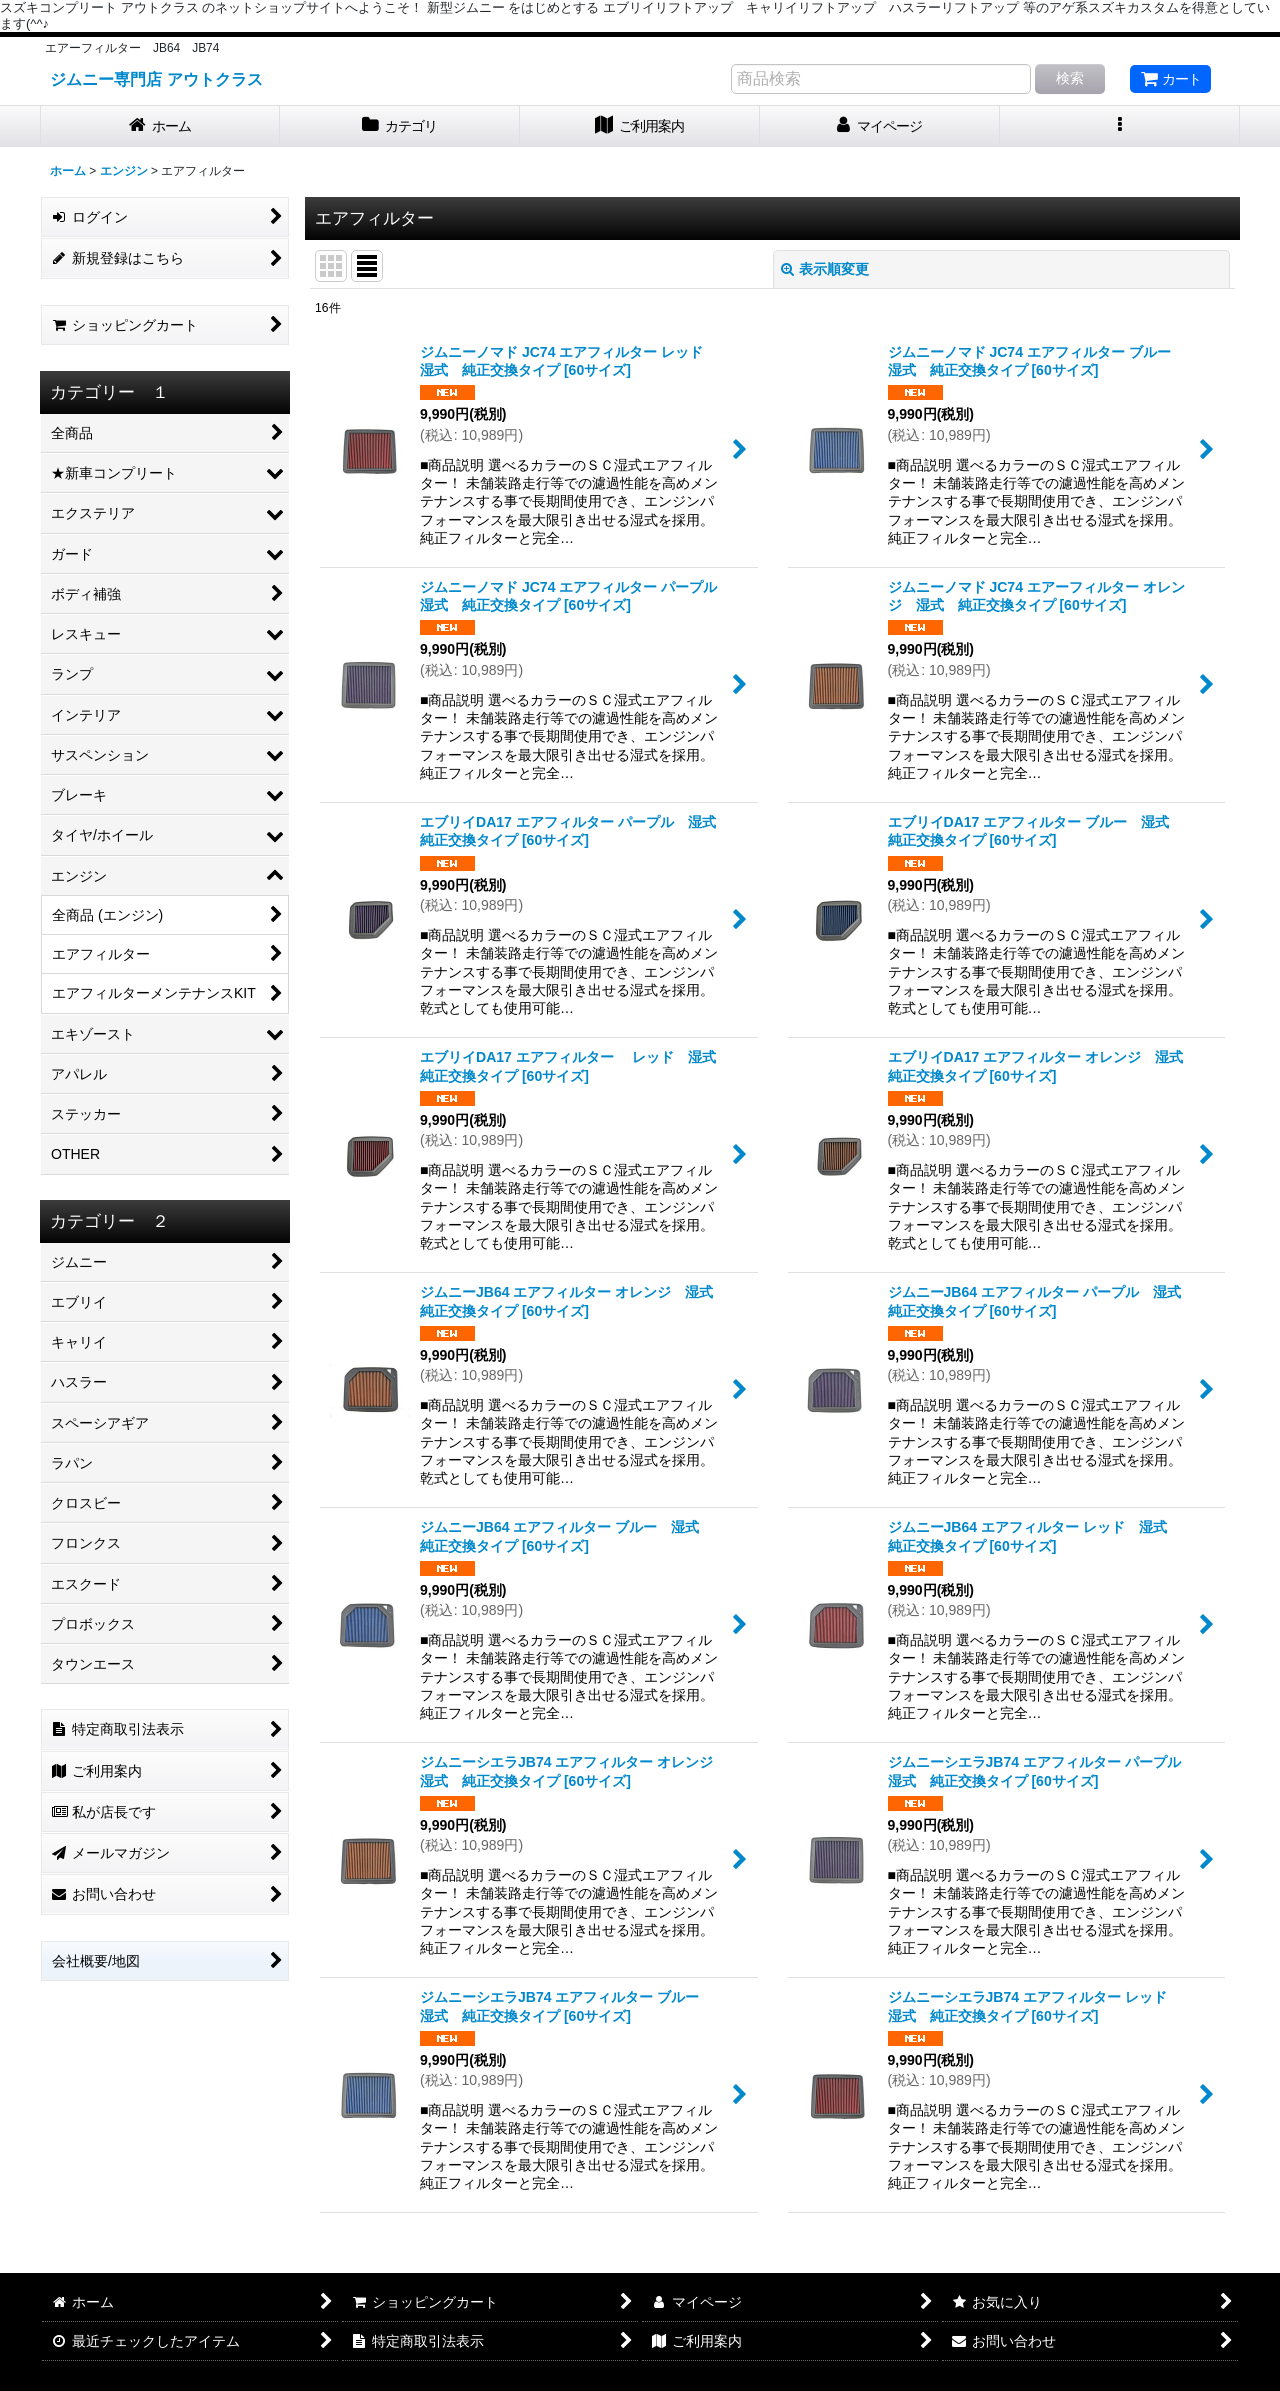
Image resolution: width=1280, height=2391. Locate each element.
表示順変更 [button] (825, 269)
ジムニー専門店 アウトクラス (156, 79)
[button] (1120, 126)
